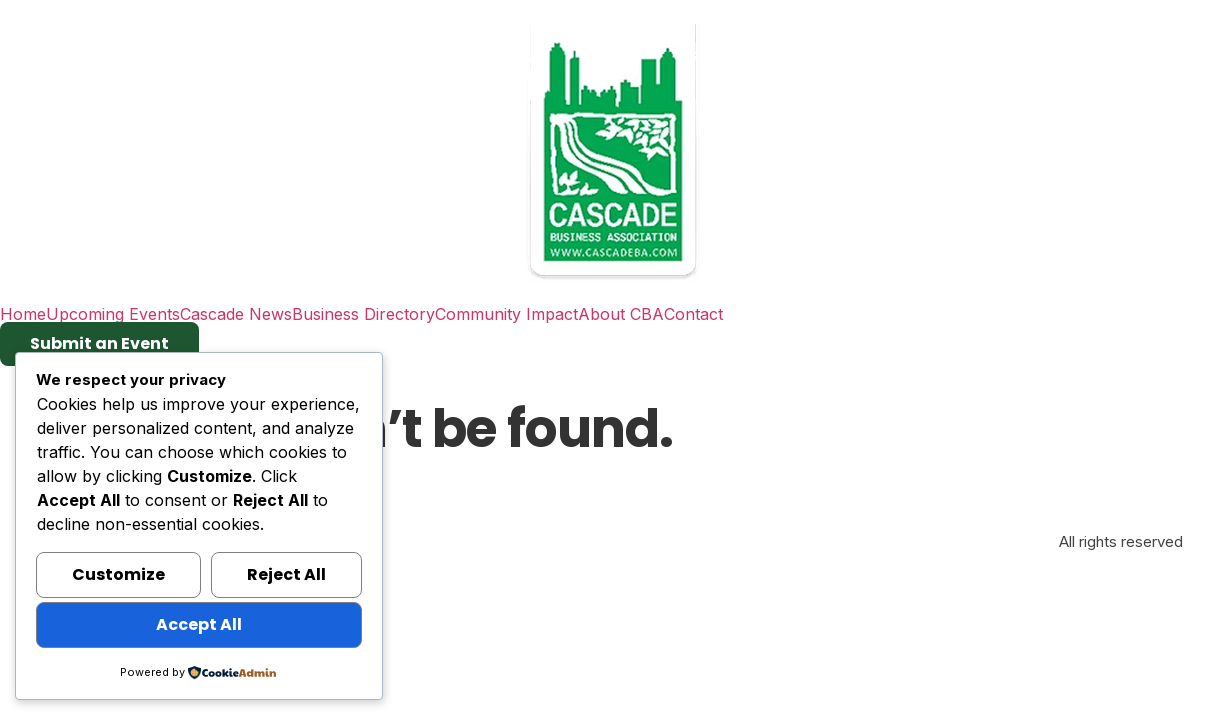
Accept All (199, 624)
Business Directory (363, 314)
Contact (693, 314)
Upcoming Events (113, 314)
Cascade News (236, 314)
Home (23, 314)
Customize (118, 574)
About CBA (621, 314)
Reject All (286, 574)
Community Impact (506, 314)
